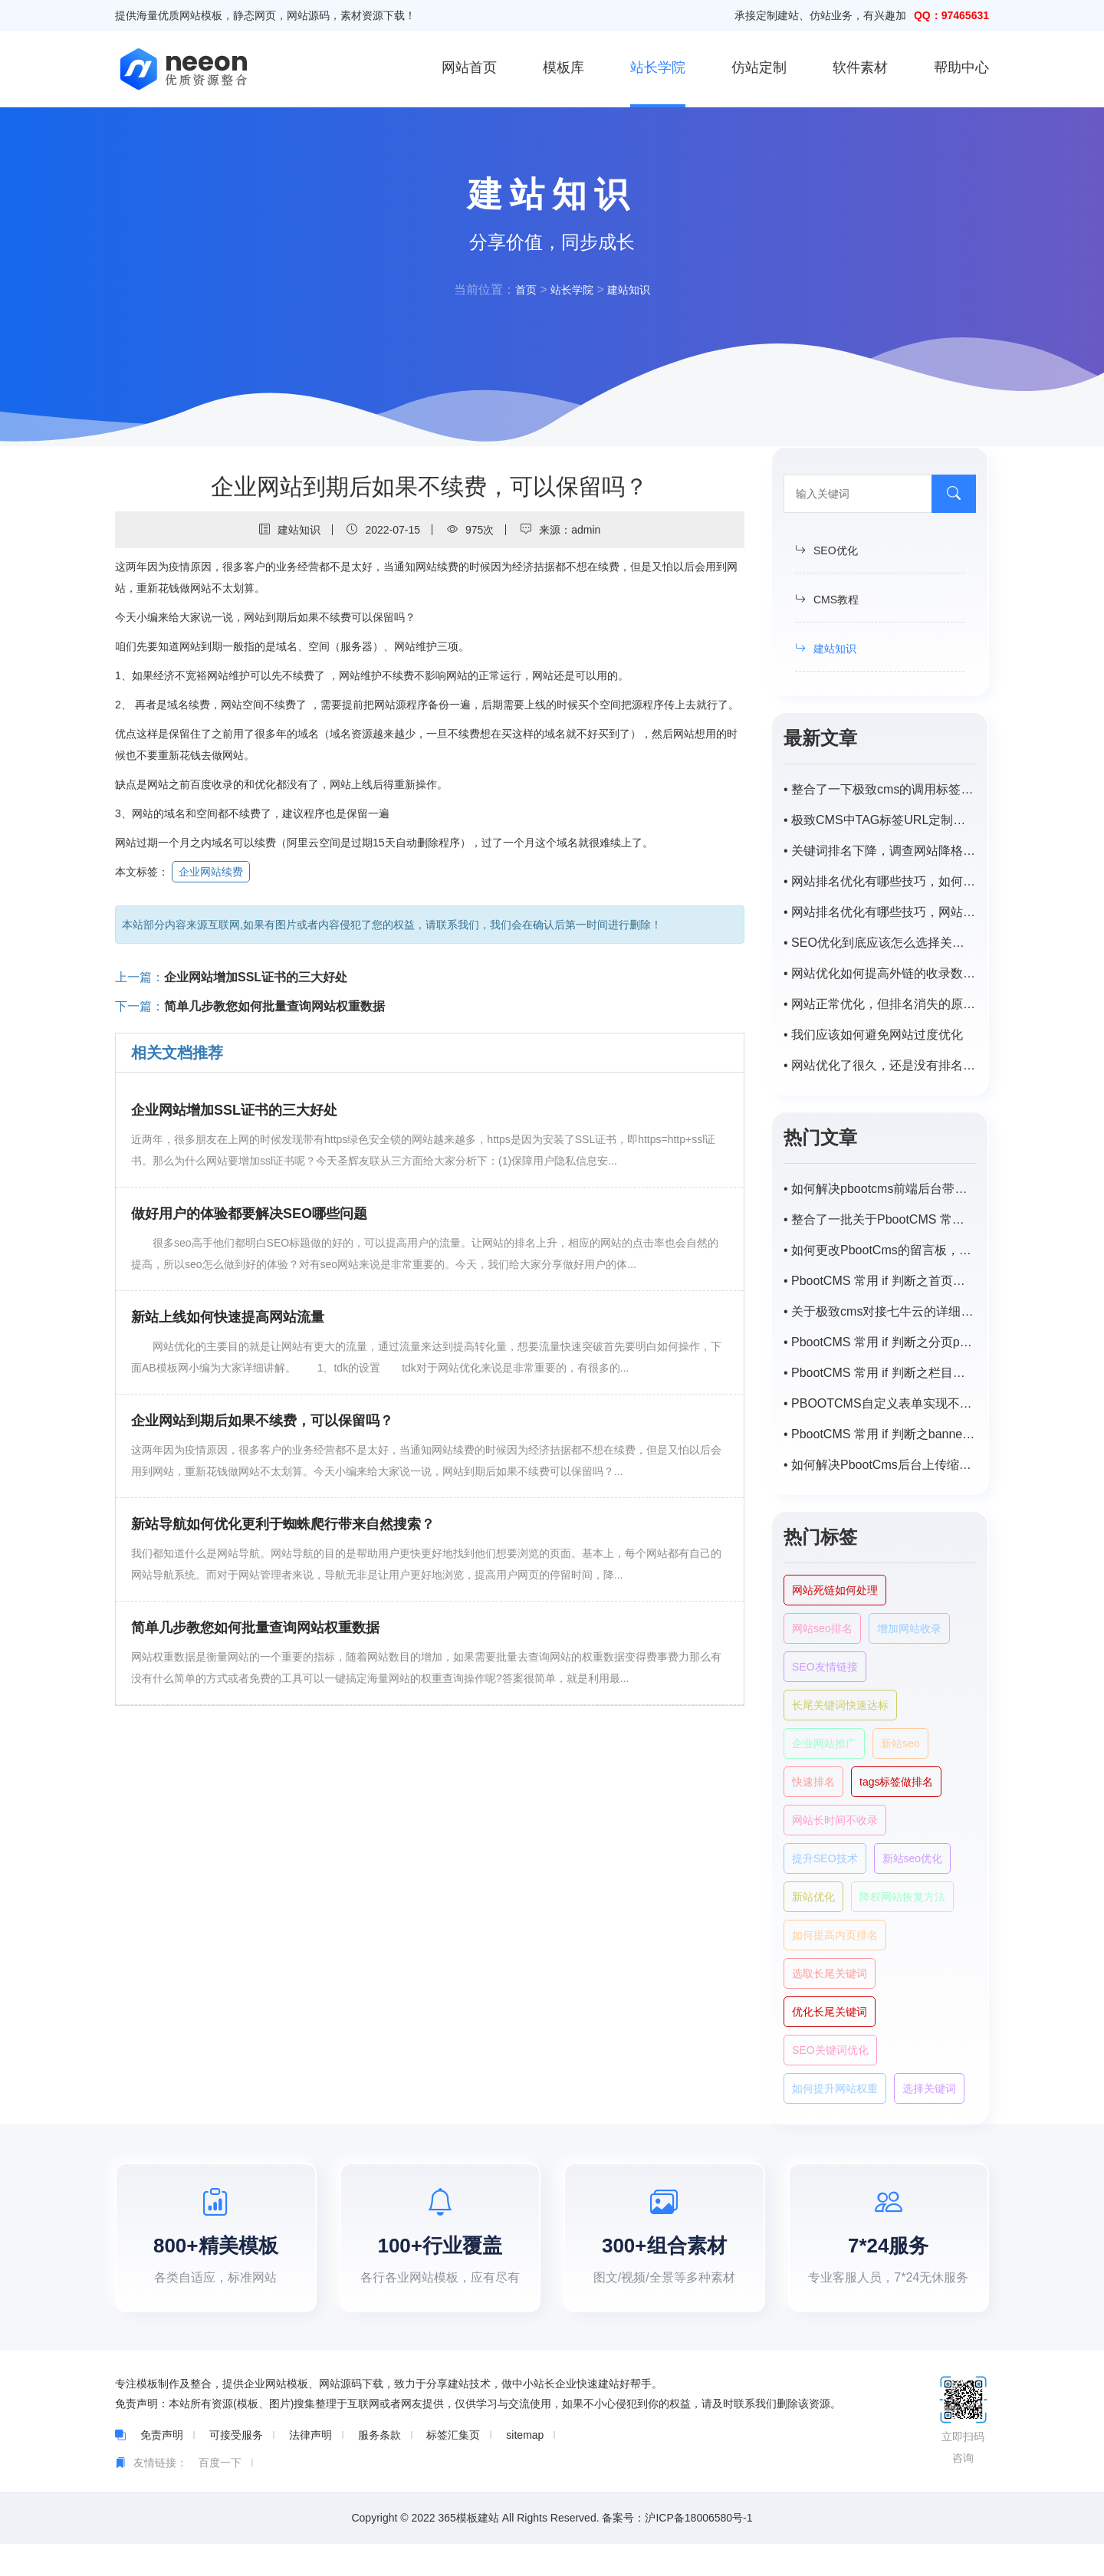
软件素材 (860, 67)
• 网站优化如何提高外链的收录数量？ (880, 973)
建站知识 (633, 289)
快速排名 (813, 1782)
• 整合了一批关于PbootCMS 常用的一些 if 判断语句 (880, 1219)
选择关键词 (929, 2088)
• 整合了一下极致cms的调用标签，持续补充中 (880, 789)
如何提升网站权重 (835, 2088)
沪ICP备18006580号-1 (698, 2550)
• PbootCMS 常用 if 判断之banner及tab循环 (880, 1434)
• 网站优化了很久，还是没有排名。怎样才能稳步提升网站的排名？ (880, 1065)
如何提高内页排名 (835, 1935)
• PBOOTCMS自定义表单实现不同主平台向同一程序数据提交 (880, 1403)
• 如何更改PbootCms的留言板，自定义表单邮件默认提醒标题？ (880, 1250)
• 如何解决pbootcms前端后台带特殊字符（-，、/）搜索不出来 (880, 1188)
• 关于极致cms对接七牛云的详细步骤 (880, 1311)
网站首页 (469, 67)
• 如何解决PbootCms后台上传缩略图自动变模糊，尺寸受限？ (880, 1464)
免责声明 (161, 2467)
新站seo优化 (912, 1858)
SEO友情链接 (825, 1667)
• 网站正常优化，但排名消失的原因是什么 (880, 1003)
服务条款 (379, 2467)
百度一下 (220, 2495)
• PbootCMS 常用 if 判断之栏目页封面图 (880, 1372)
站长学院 (657, 67)
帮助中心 (961, 67)
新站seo (900, 1743)
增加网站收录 (909, 1628)
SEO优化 (826, 550)
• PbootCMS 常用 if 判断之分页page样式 (880, 1342)
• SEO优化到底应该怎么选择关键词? (880, 942)
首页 (520, 289)
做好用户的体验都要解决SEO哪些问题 (249, 1213)
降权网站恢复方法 (902, 1897)
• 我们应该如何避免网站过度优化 (873, 1034)
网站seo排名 (822, 1628)
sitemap (525, 2467)
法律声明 (310, 2467)
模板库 (563, 67)
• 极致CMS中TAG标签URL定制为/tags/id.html (880, 819)
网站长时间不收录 (835, 1820)
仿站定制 (759, 67)
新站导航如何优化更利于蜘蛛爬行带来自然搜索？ (283, 1524)
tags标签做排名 (896, 1782)
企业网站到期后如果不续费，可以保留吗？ (262, 1420)
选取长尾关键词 (829, 1973)
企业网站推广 (824, 1743)
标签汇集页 (453, 2467)
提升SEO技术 (825, 1858)
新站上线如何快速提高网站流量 (227, 1317)
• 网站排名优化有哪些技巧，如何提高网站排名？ (880, 881)
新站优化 (813, 1897)
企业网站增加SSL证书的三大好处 (255, 977)
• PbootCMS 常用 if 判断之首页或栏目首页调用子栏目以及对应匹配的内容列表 (880, 1280)
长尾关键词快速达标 (840, 1705)
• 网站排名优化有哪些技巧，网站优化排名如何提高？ (880, 911)
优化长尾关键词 (829, 2012)
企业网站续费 (211, 872)
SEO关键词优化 (830, 2050)
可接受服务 (236, 2467)
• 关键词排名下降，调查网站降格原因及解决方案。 (880, 850)
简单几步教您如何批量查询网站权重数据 (274, 1006)
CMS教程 (827, 599)
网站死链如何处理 (835, 1590)
